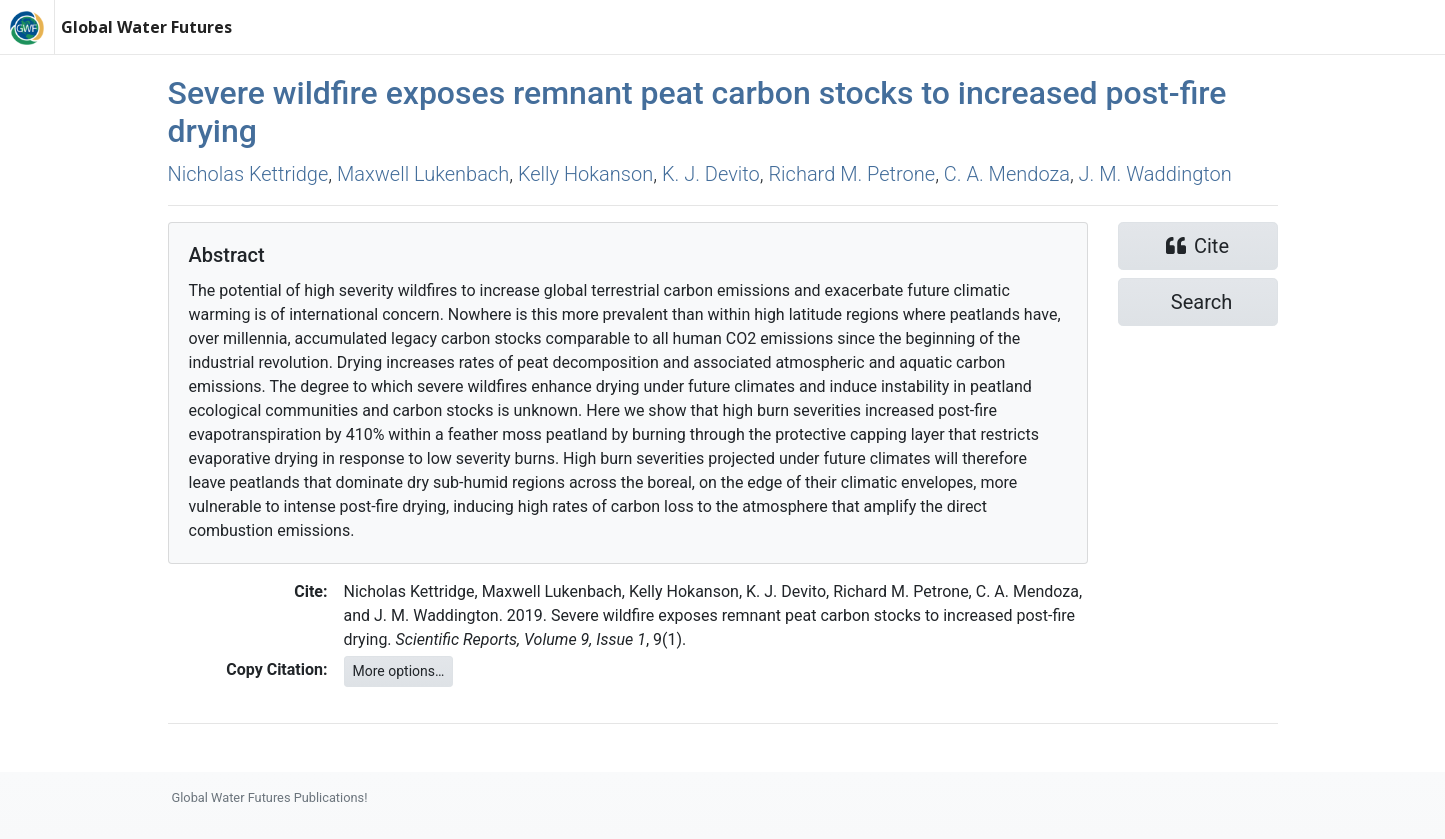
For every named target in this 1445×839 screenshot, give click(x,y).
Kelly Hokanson (585, 174)
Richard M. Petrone (851, 174)
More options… (399, 671)
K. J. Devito (711, 174)
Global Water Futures (146, 27)
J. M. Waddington (1155, 174)
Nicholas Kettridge (248, 174)
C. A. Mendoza (1007, 174)
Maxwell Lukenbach (423, 174)
